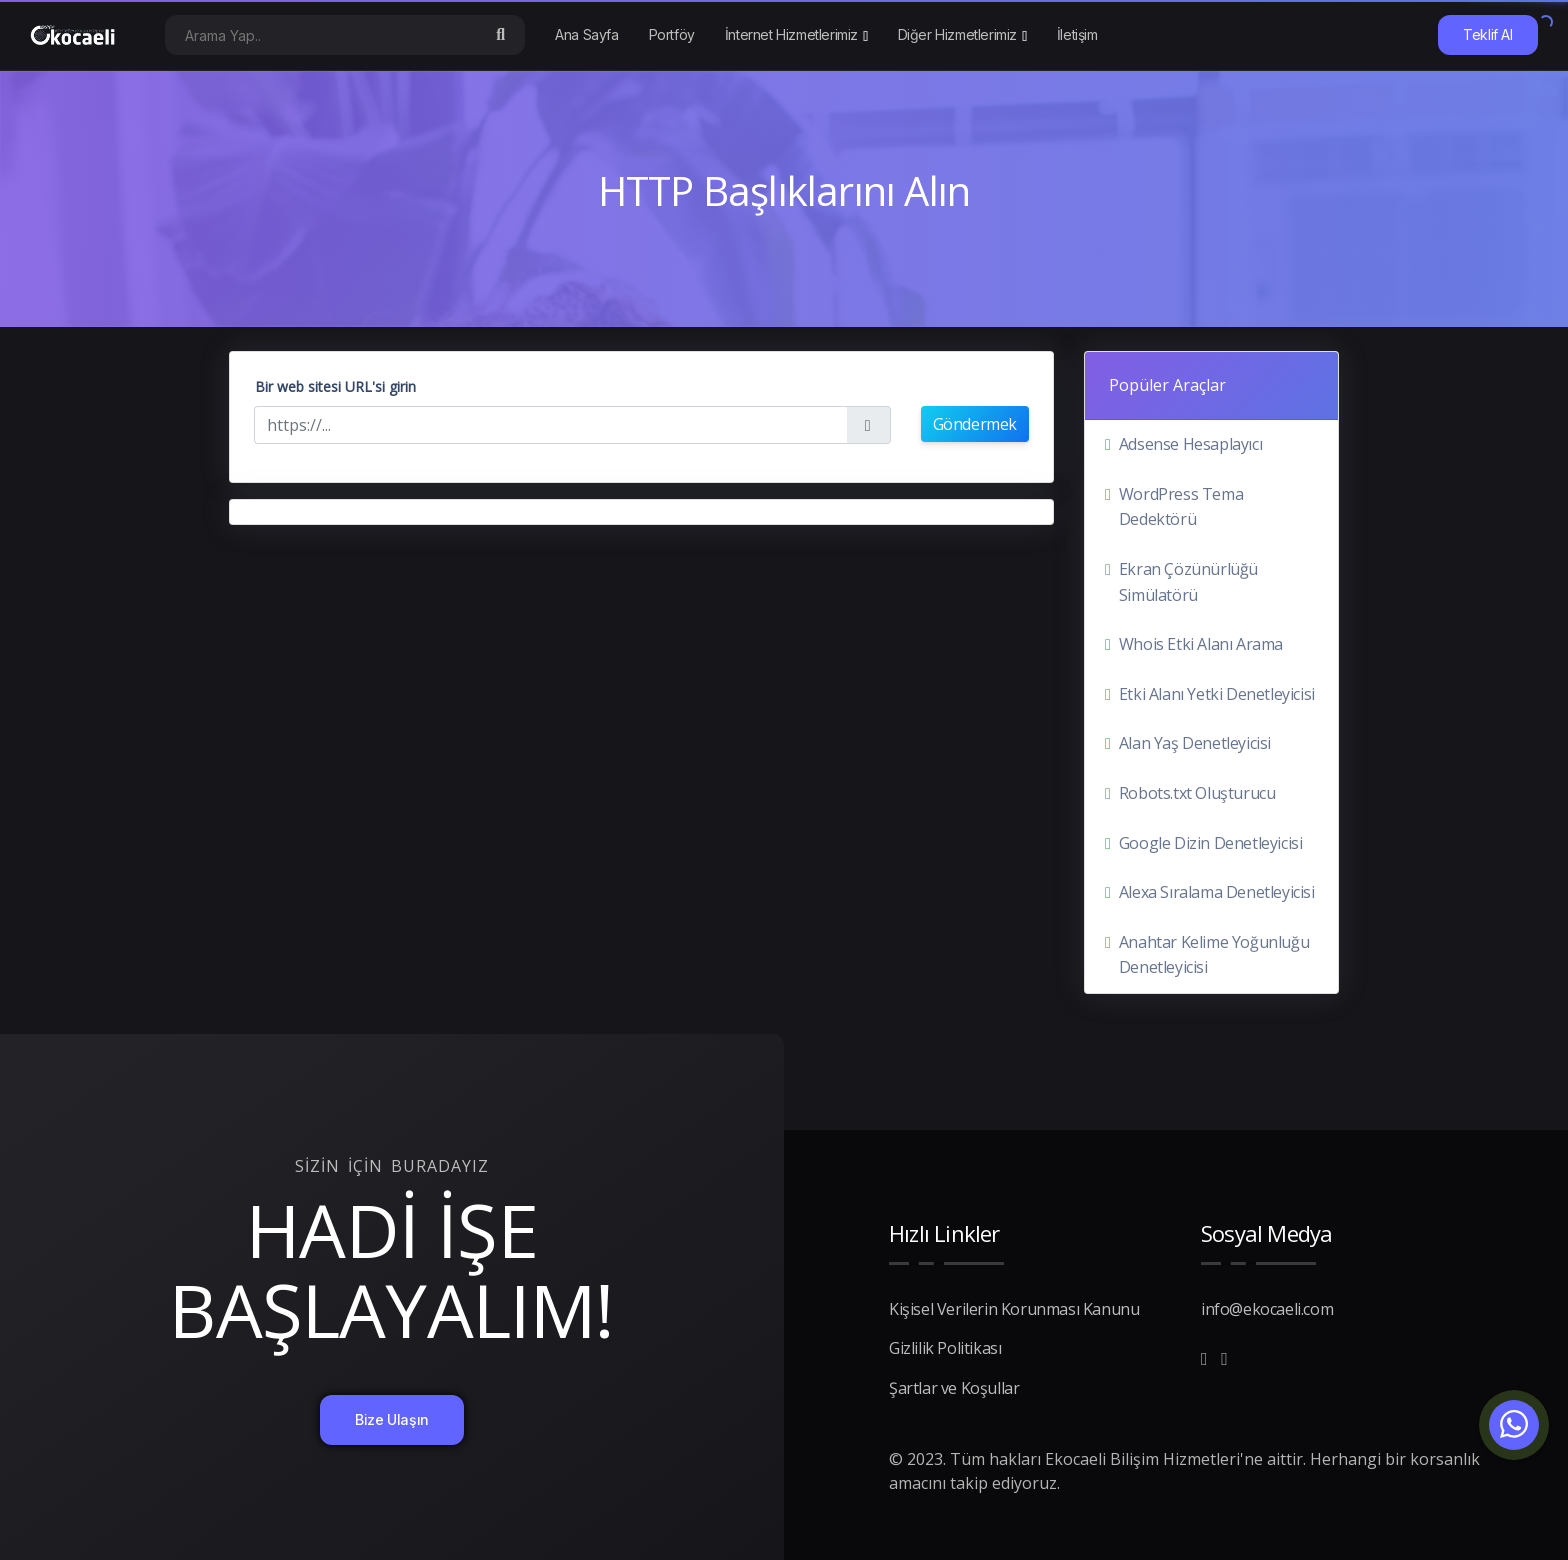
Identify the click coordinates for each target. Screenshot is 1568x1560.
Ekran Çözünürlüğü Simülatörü (1188, 582)
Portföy (672, 34)
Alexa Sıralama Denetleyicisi (1217, 892)
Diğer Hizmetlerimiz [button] (957, 34)
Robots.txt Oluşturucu (1197, 793)
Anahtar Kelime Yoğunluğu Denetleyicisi (1214, 955)
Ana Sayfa (586, 34)
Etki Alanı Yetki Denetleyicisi (1217, 694)
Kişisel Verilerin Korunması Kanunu (1014, 1309)
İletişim (1077, 34)
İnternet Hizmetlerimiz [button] (791, 34)
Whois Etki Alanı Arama (1201, 644)
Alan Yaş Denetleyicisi (1195, 743)
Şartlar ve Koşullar (954, 1388)
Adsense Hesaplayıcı (1190, 444)
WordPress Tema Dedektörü (1181, 507)
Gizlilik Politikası (945, 1348)
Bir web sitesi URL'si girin (335, 386)
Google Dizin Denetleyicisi (1211, 843)
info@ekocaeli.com (1267, 1309)
